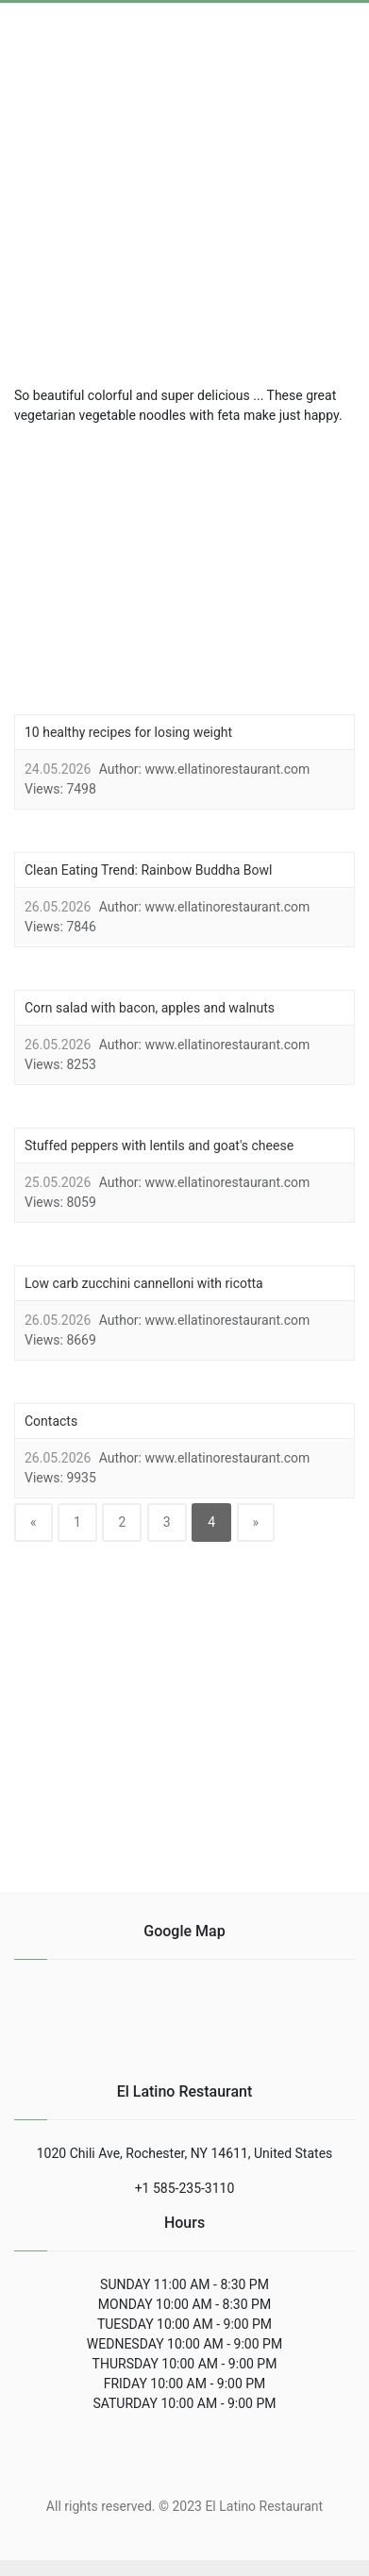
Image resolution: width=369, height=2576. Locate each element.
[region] (192, 197)
